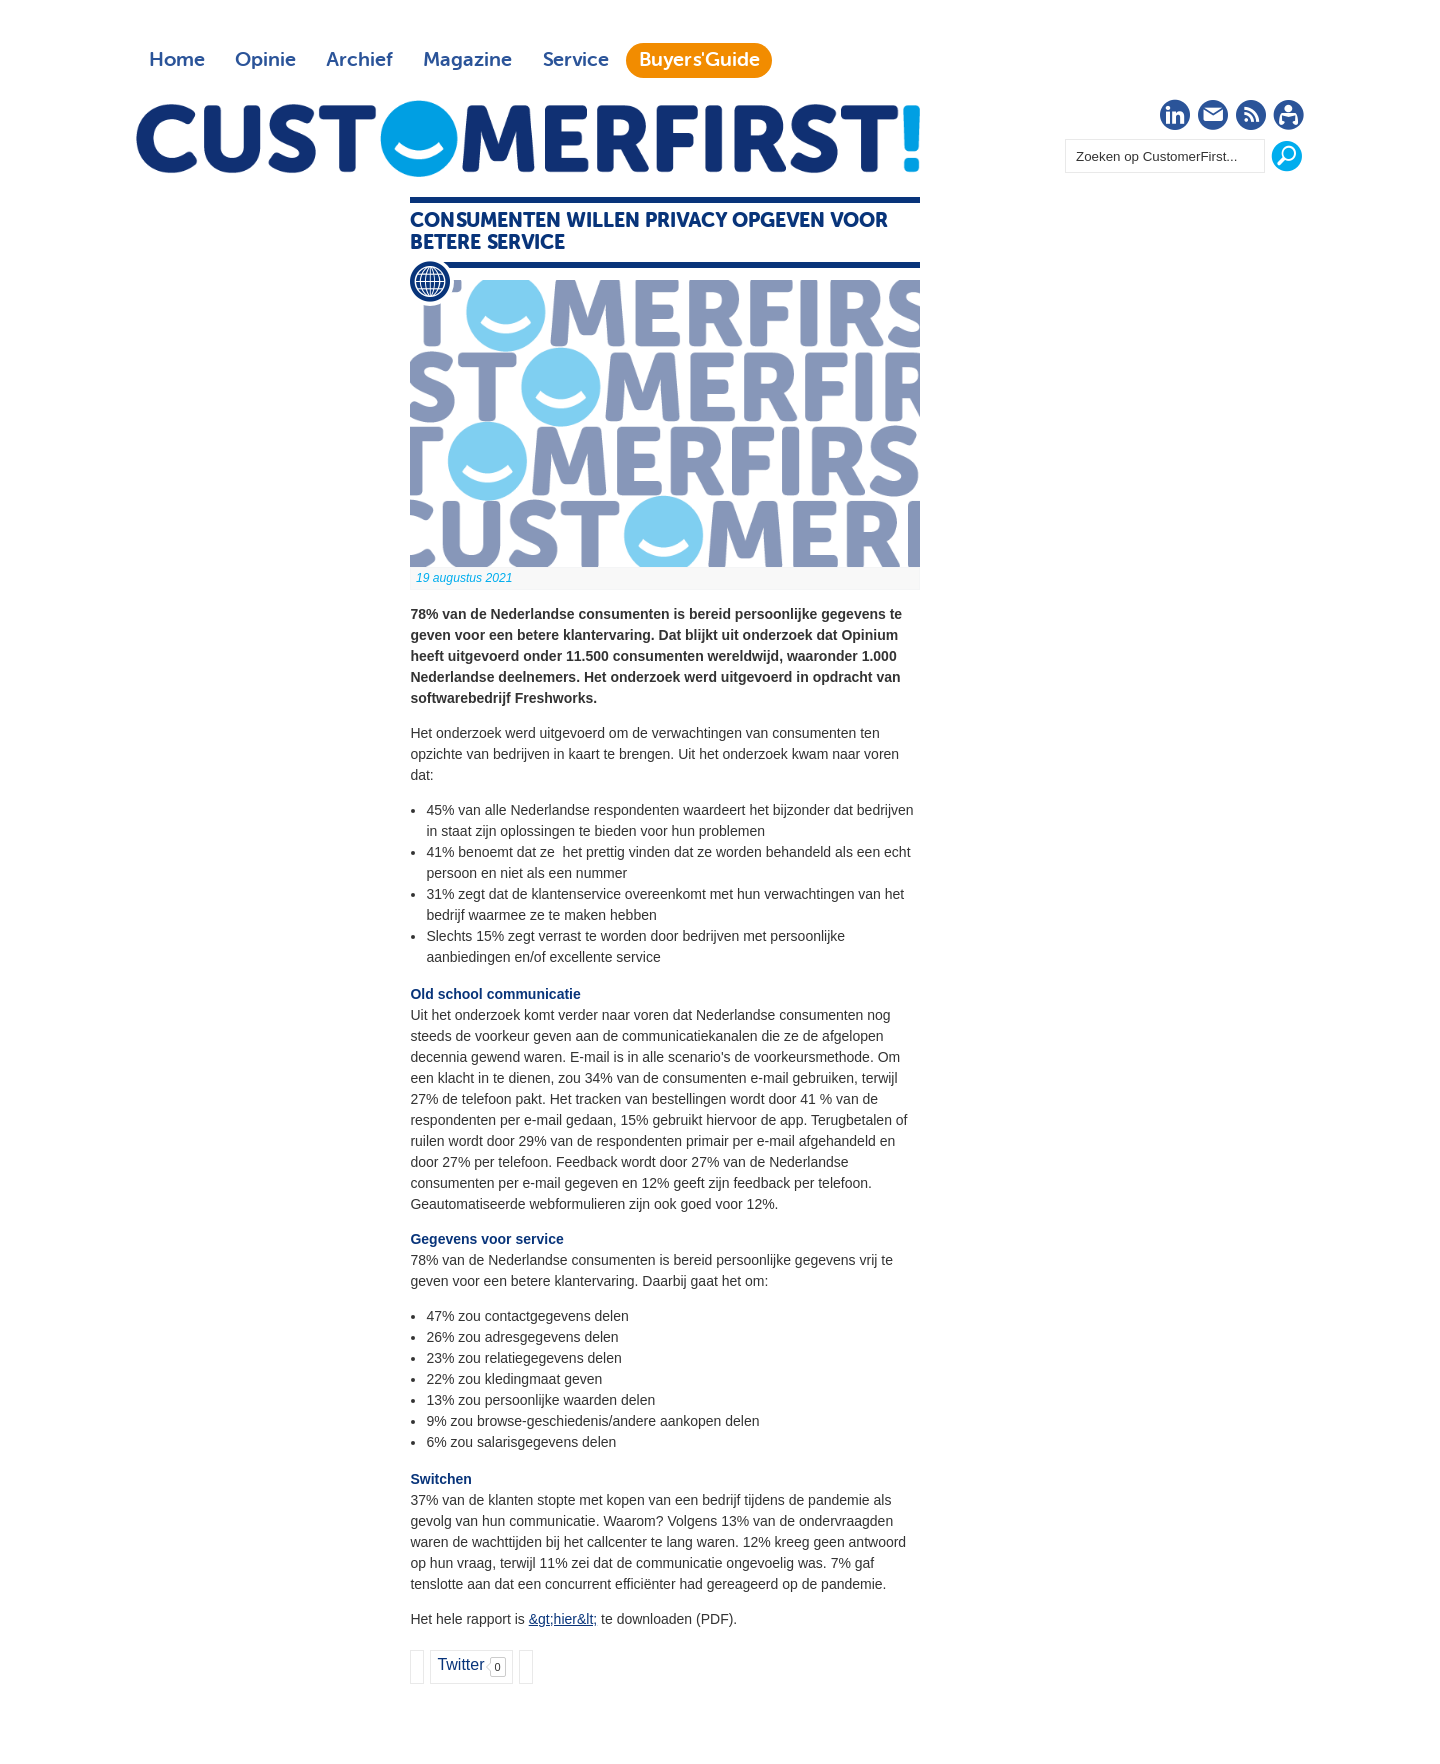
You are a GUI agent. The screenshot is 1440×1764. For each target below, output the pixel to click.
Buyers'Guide (699, 60)
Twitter (460, 1664)
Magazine (467, 60)
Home (177, 60)
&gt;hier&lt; (563, 1619)
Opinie (265, 60)
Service (575, 60)
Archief (359, 60)
